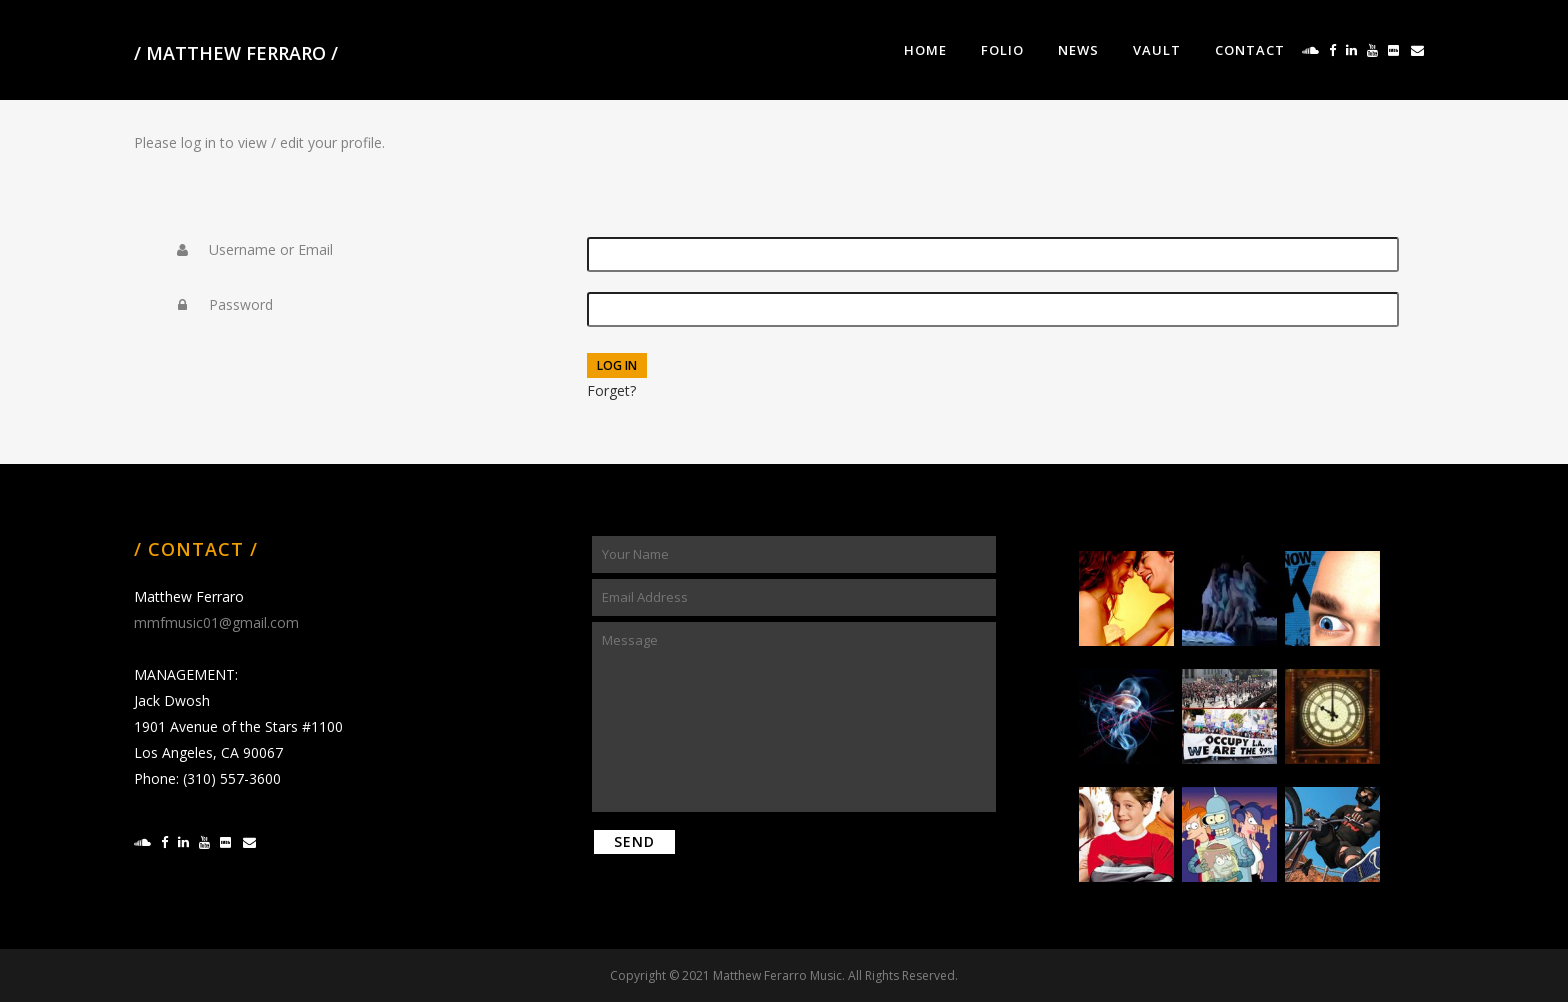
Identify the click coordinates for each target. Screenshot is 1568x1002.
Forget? (611, 390)
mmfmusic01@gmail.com (216, 622)
